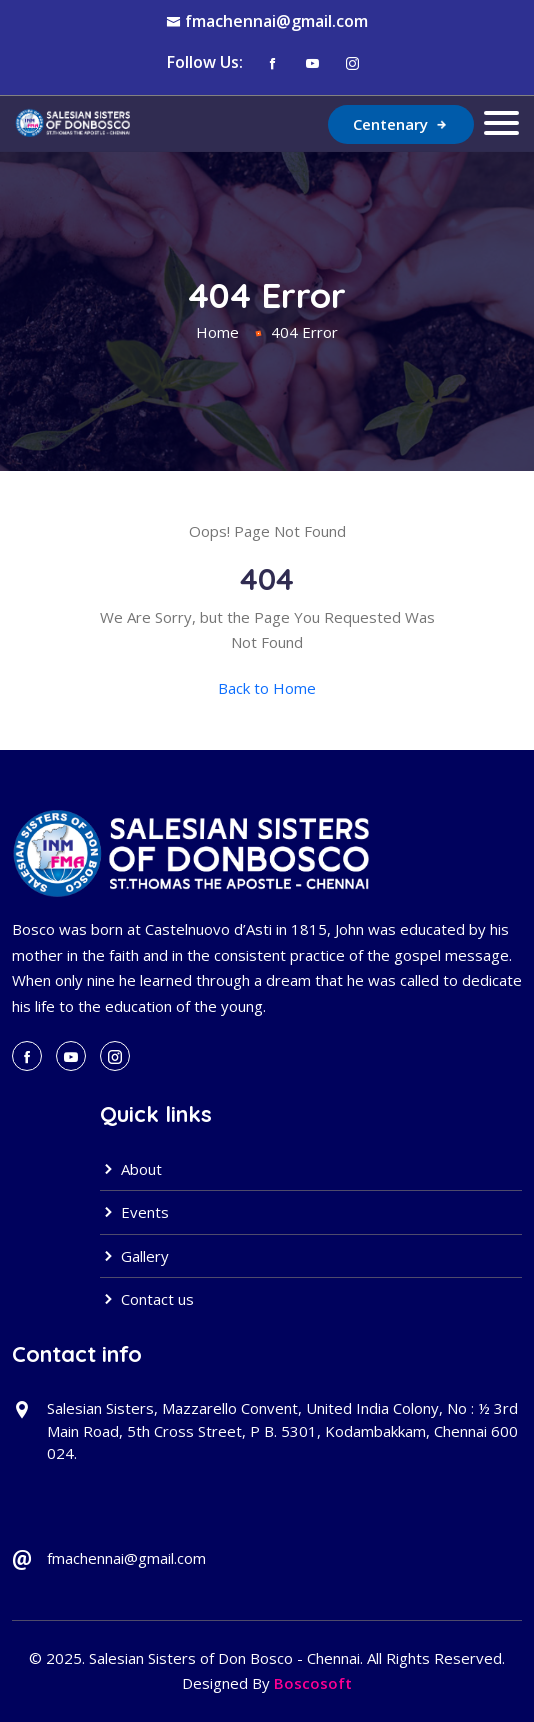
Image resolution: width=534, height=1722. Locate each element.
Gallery (134, 1256)
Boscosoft (313, 1683)
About (131, 1169)
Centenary (401, 124)
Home (217, 332)
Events (134, 1212)
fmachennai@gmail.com (276, 21)
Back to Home (267, 688)
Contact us (147, 1299)
